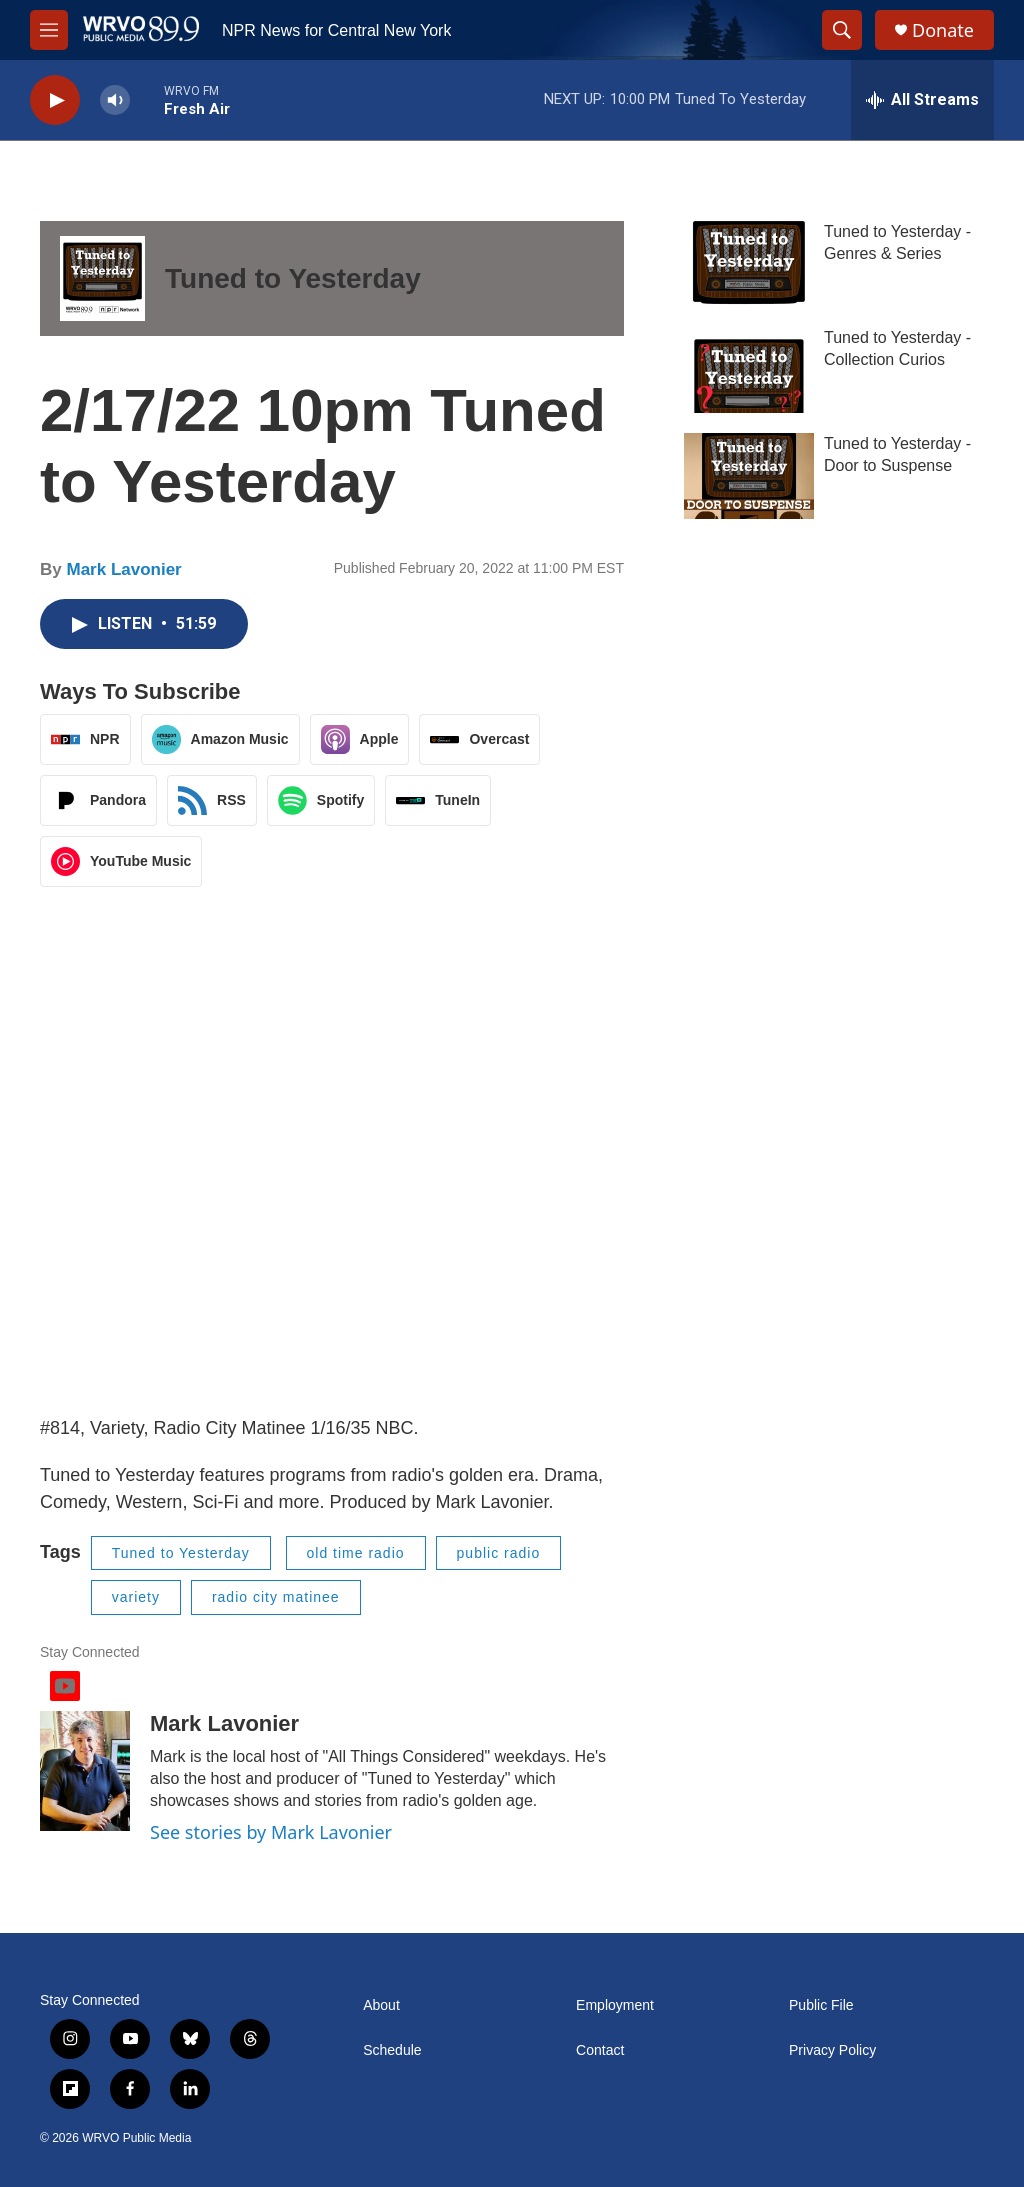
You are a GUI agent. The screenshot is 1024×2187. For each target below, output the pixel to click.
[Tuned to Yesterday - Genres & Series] (749, 264)
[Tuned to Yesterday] (102, 278)
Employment (615, 2005)
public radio (499, 1553)
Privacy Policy (832, 2050)
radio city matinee (276, 1597)
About (381, 2005)
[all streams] (922, 100)
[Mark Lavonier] (85, 1771)
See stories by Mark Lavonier (271, 1832)
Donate (943, 30)
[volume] (115, 100)
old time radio (356, 1553)
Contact (600, 2050)
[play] (55, 100)
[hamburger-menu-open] (49, 30)
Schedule (392, 2050)
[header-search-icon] (842, 30)
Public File (821, 2005)
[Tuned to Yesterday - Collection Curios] (749, 370)
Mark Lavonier (123, 569)
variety (136, 1597)
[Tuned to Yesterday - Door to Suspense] (749, 476)
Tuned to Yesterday (293, 278)
